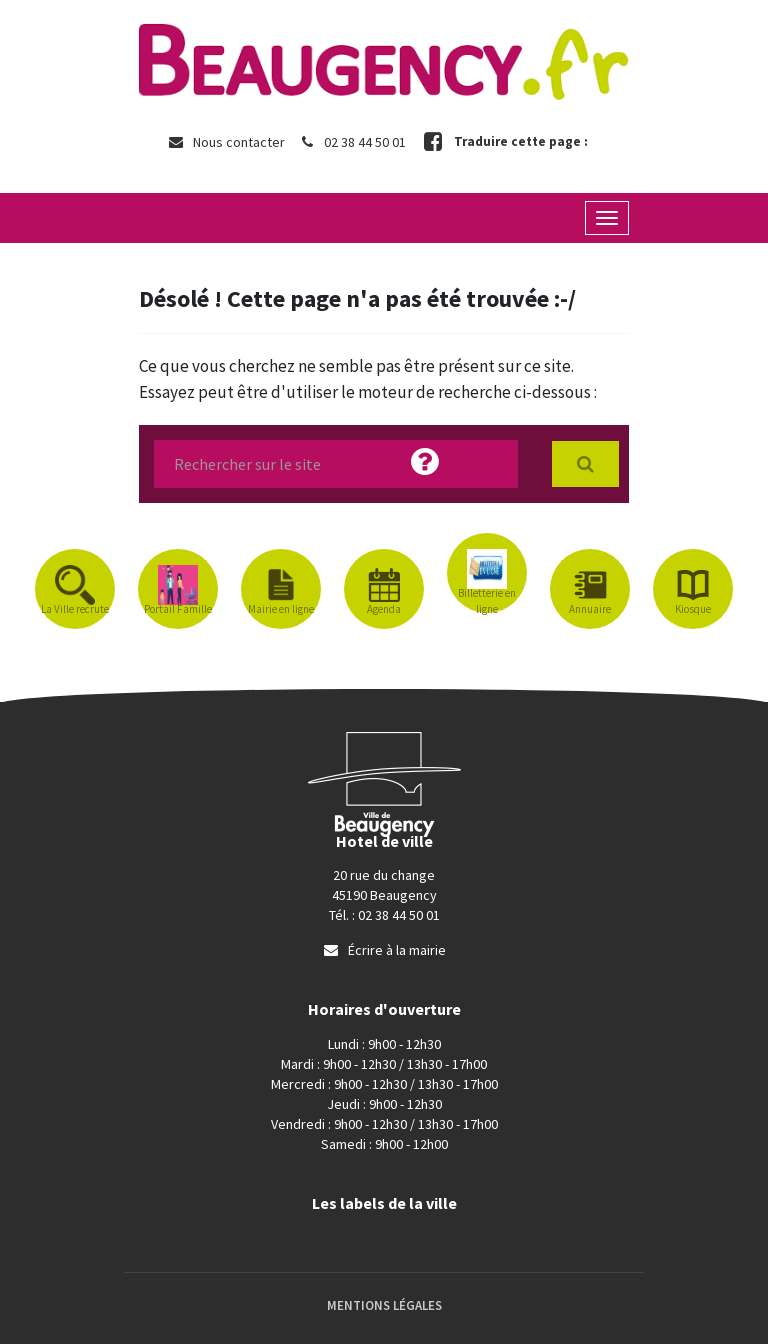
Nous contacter (226, 142)
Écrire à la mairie (384, 950)
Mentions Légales (384, 1305)
